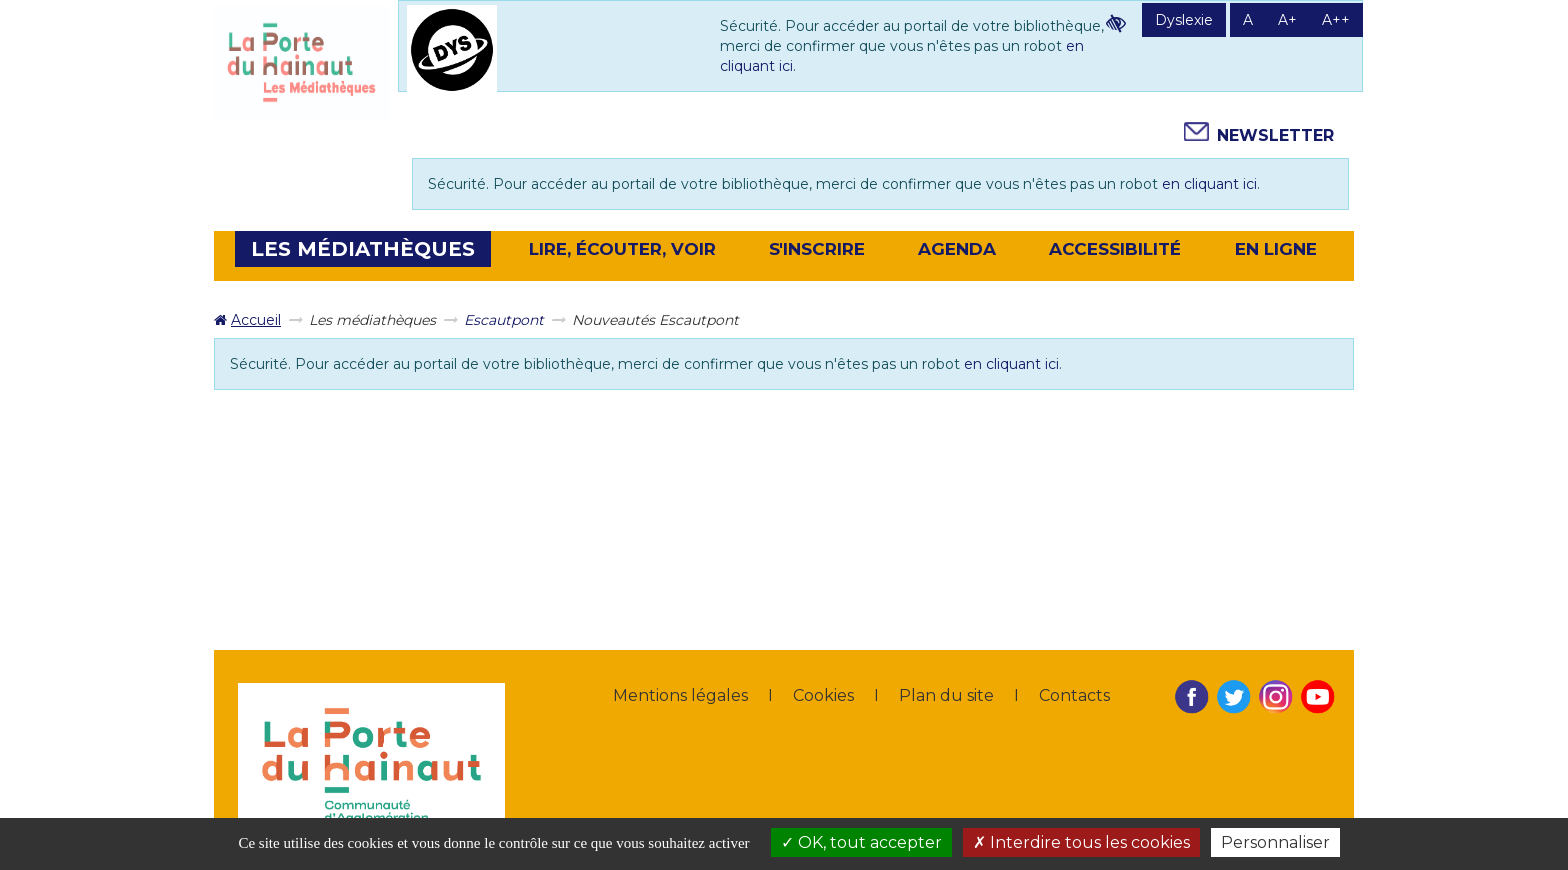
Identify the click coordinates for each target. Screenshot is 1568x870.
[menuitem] (247, 320)
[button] (363, 249)
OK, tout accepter (861, 842)
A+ (1287, 20)
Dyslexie (1184, 20)
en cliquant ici (1209, 184)
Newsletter (1275, 135)
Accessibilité (1115, 249)
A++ (1336, 20)
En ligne (1276, 249)
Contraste (1116, 23)
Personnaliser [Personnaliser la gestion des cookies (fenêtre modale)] (1275, 842)
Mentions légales (680, 695)
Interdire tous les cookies (1081, 842)
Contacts (1074, 695)
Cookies (823, 695)
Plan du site (946, 695)
